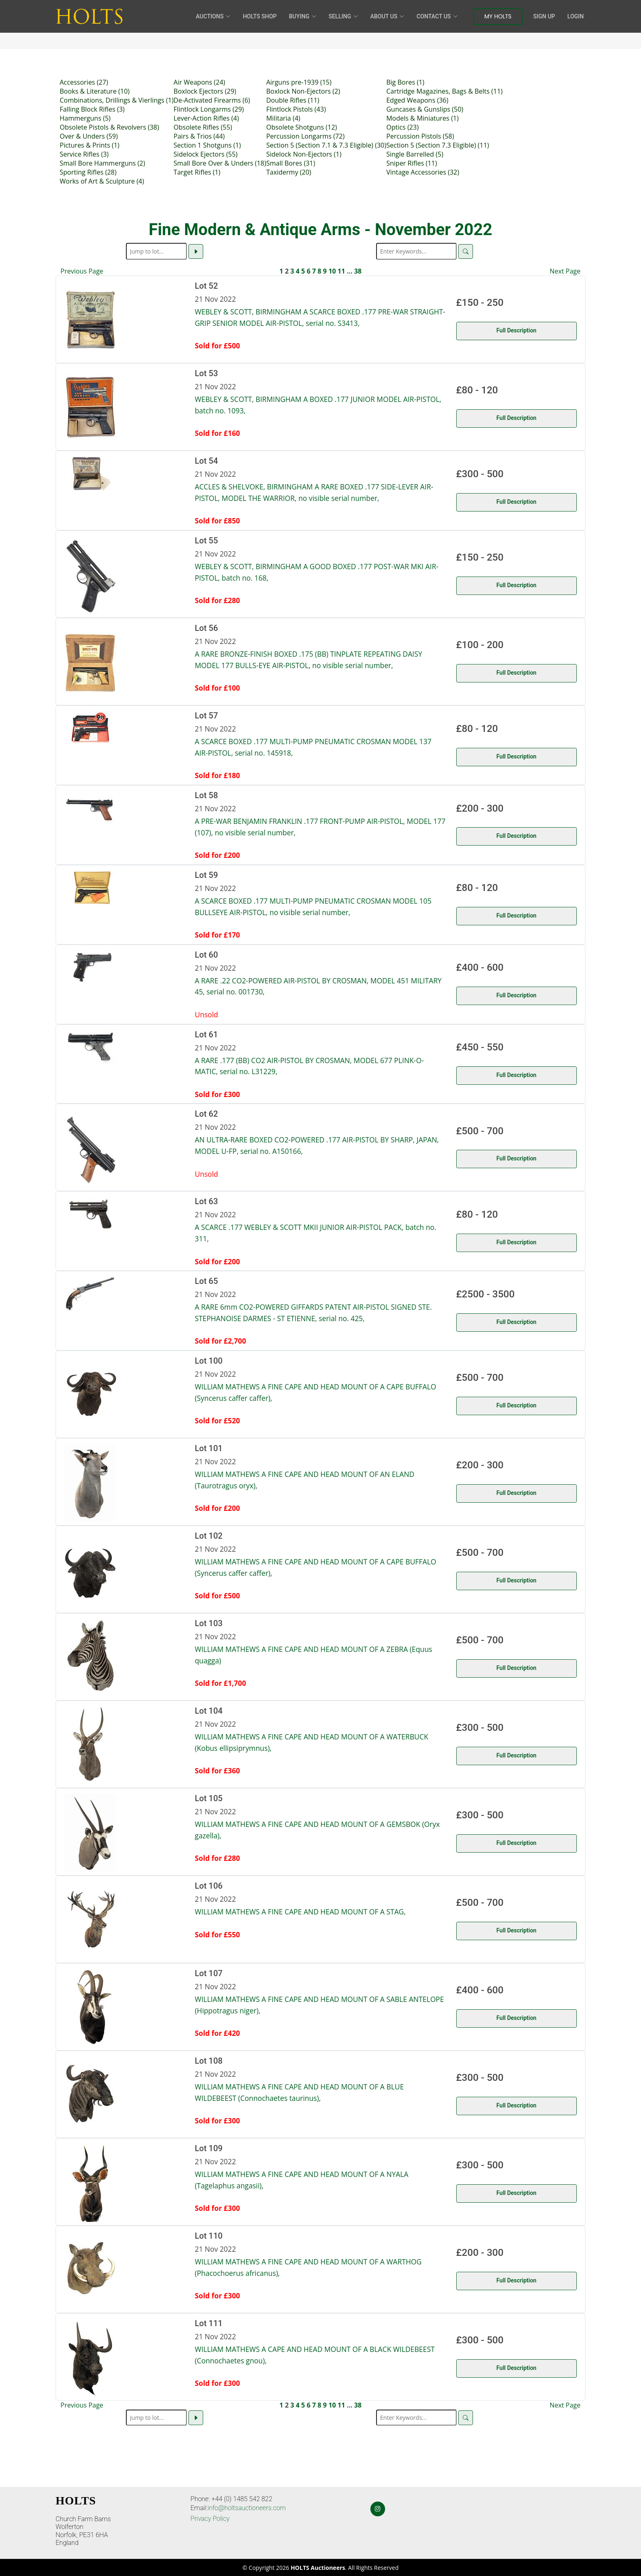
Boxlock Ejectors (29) (205, 91)
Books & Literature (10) (95, 91)
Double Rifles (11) (292, 100)
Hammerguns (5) (85, 118)
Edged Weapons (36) (417, 100)
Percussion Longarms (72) (305, 136)
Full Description (516, 330)
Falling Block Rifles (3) (92, 109)
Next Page (565, 271)
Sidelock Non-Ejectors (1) (303, 154)
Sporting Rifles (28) (88, 172)
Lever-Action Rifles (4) (206, 118)
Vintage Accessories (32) (422, 172)
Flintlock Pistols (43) (296, 109)
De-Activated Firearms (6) (212, 100)
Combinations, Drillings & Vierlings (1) (117, 100)
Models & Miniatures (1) (422, 118)
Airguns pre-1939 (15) (299, 82)
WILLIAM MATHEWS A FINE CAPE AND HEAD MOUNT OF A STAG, (300, 1911)
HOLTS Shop (260, 16)
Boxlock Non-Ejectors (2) (303, 91)
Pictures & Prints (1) (89, 145)
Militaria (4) (283, 118)
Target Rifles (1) (197, 172)
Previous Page (82, 271)
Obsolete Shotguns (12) (301, 127)
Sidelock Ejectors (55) (206, 154)
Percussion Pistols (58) (420, 136)
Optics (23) (402, 127)
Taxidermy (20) (288, 172)
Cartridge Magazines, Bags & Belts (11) (444, 91)
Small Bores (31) (290, 163)
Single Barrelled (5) (414, 154)
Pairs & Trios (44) (199, 136)
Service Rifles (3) (84, 154)
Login (575, 16)
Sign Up (544, 16)
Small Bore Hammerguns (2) (102, 163)
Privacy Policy (210, 2518)
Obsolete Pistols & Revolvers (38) (109, 127)
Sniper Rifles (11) (411, 163)
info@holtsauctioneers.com (247, 2508)
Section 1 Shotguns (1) (207, 145)
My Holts (498, 16)
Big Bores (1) (405, 82)
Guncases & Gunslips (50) (424, 109)
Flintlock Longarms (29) (209, 109)
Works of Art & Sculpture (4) (102, 181)
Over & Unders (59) (89, 136)
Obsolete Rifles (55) (203, 127)
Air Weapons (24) (199, 82)
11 (341, 271)
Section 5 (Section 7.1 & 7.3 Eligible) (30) (326, 145)
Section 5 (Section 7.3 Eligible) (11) (437, 145)
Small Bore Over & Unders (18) (220, 163)
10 (332, 271)
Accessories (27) (84, 82)
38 (357, 271)
